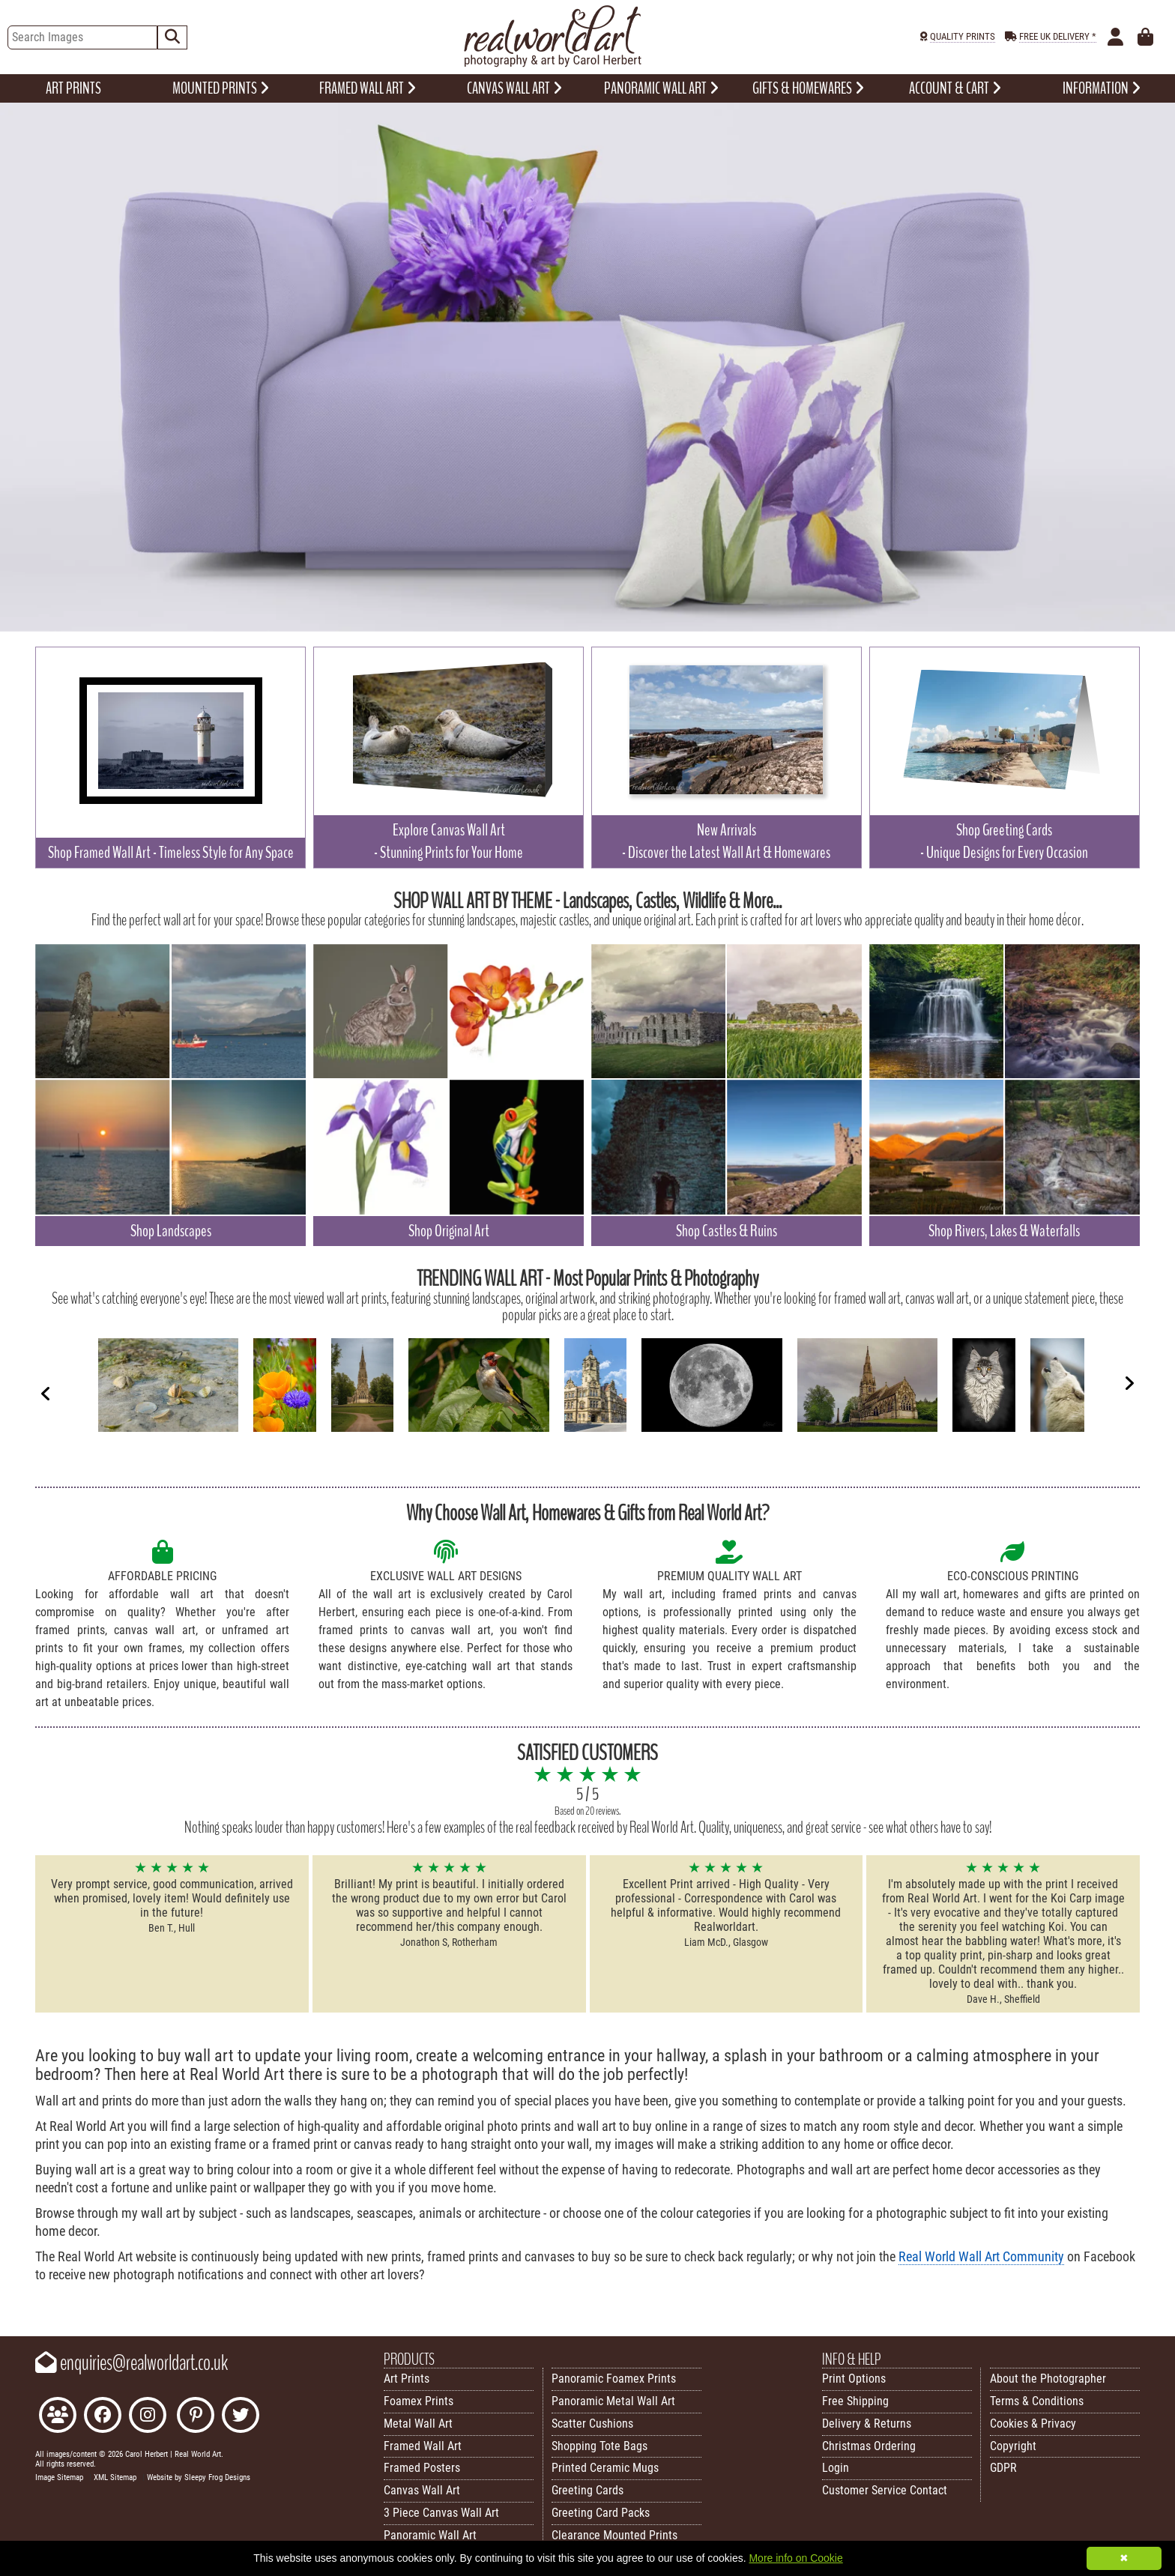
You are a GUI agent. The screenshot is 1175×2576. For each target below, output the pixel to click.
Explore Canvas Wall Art (448, 841)
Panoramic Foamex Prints (614, 2378)
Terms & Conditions (1037, 2401)
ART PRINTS (73, 88)
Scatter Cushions (592, 2423)
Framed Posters (422, 2468)
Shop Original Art (448, 1231)
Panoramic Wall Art (430, 2535)
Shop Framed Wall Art (171, 852)
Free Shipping (855, 2401)
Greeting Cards (587, 2490)
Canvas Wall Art (422, 2490)
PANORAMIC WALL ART (661, 88)
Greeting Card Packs (601, 2513)
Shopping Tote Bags (599, 2446)
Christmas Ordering (869, 2446)
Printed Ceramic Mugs (605, 2468)
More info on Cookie (795, 2558)
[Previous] (45, 1393)
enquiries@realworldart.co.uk (131, 2363)
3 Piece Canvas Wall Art (441, 2513)
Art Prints (406, 2378)
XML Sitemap (115, 2477)
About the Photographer (1048, 2378)
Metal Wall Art (418, 2423)
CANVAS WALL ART (514, 88)
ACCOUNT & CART (955, 88)
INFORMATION (1102, 88)
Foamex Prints (418, 2401)
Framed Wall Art (423, 2446)
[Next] (1129, 1383)
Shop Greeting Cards (1004, 841)
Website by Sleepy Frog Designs (198, 2477)
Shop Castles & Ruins (726, 1231)
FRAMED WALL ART (367, 88)
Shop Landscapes (170, 1231)
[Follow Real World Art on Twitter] (240, 2417)
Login (835, 2468)
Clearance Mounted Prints (614, 2535)
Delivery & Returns (866, 2423)
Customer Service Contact (884, 2490)
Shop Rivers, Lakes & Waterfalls (1004, 1231)
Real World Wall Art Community (981, 2256)
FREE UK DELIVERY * (1057, 36)
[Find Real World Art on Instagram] (147, 2417)
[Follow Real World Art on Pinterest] (195, 2417)
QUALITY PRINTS (962, 36)
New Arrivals (726, 841)
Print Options (854, 2378)
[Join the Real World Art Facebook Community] (57, 2417)
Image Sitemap (59, 2477)
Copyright (1013, 2446)
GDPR (1003, 2468)
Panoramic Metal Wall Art (613, 2401)
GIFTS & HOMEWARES (808, 88)
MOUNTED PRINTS (220, 88)
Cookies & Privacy (1033, 2423)
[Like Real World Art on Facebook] (102, 2417)
